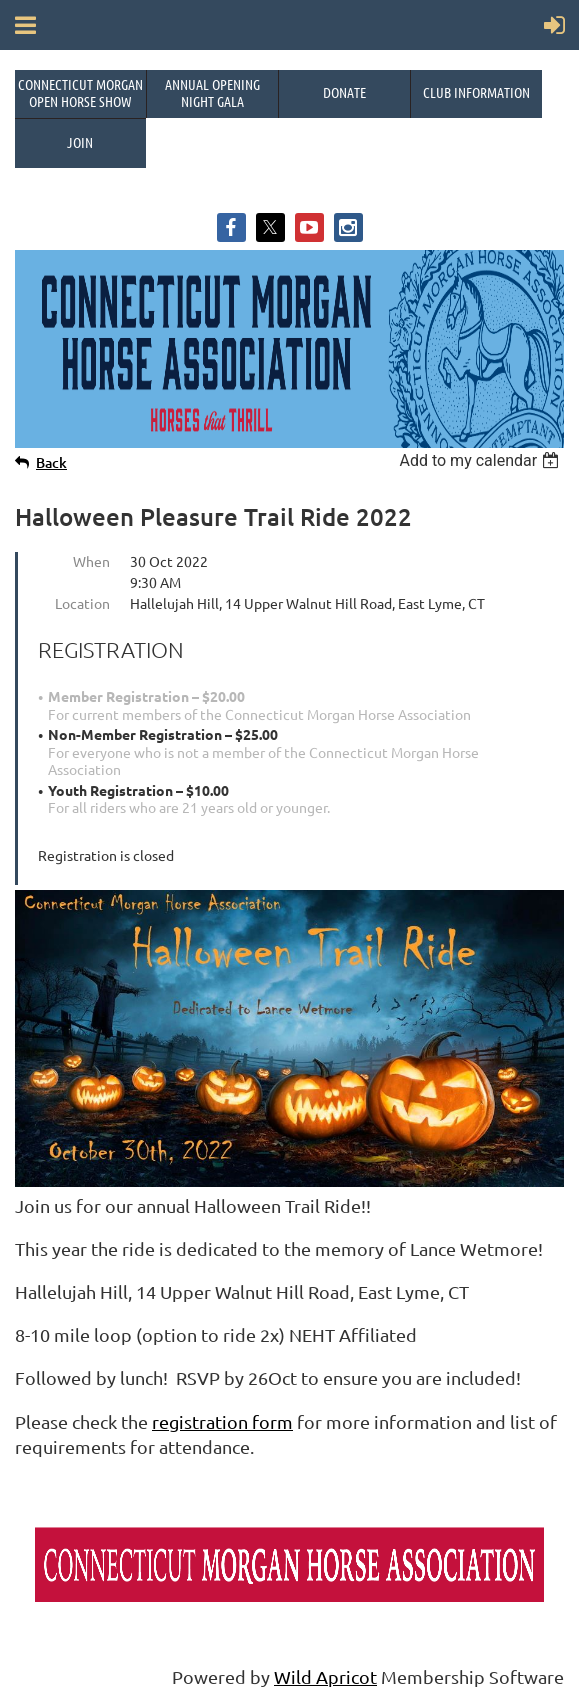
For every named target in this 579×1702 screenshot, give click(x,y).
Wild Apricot (325, 1676)
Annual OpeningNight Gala (212, 92)
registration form (222, 1421)
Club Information (476, 92)
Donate (344, 92)
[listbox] (481, 460)
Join (80, 142)
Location (82, 603)
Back (51, 462)
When (91, 561)
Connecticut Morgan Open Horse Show (80, 92)
